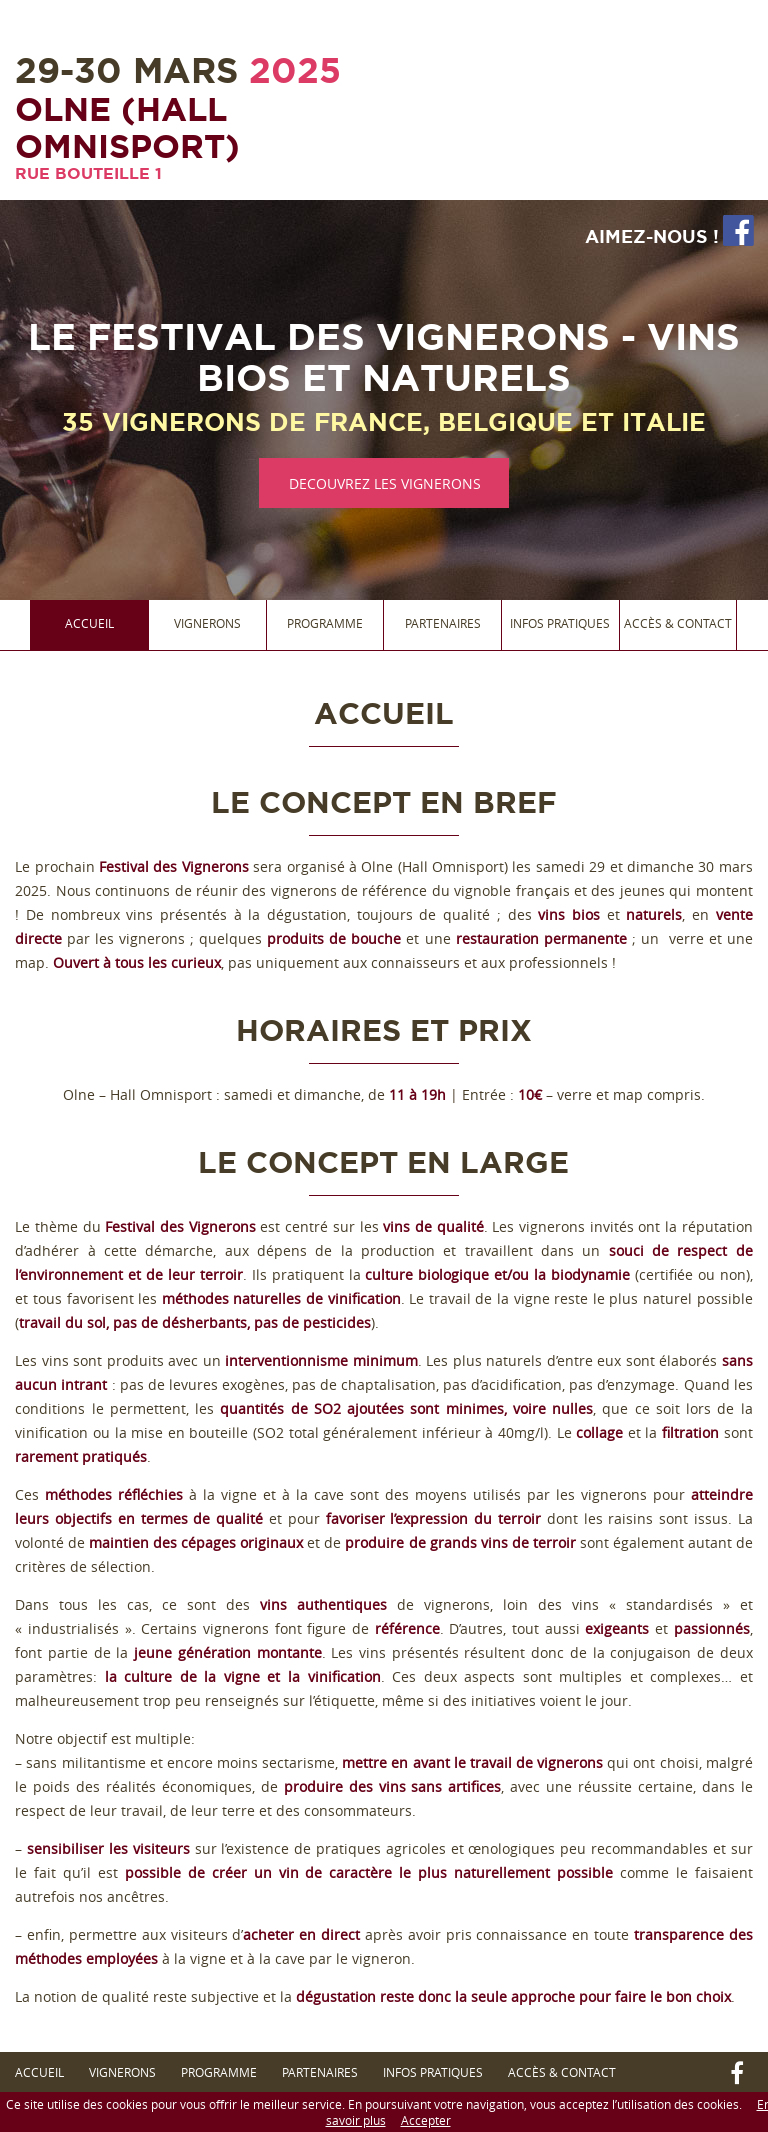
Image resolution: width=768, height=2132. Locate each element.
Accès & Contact (678, 623)
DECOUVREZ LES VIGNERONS (385, 483)
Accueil (89, 623)
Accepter (426, 2120)
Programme (325, 623)
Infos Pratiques (560, 623)
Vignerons (207, 623)
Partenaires (443, 623)
